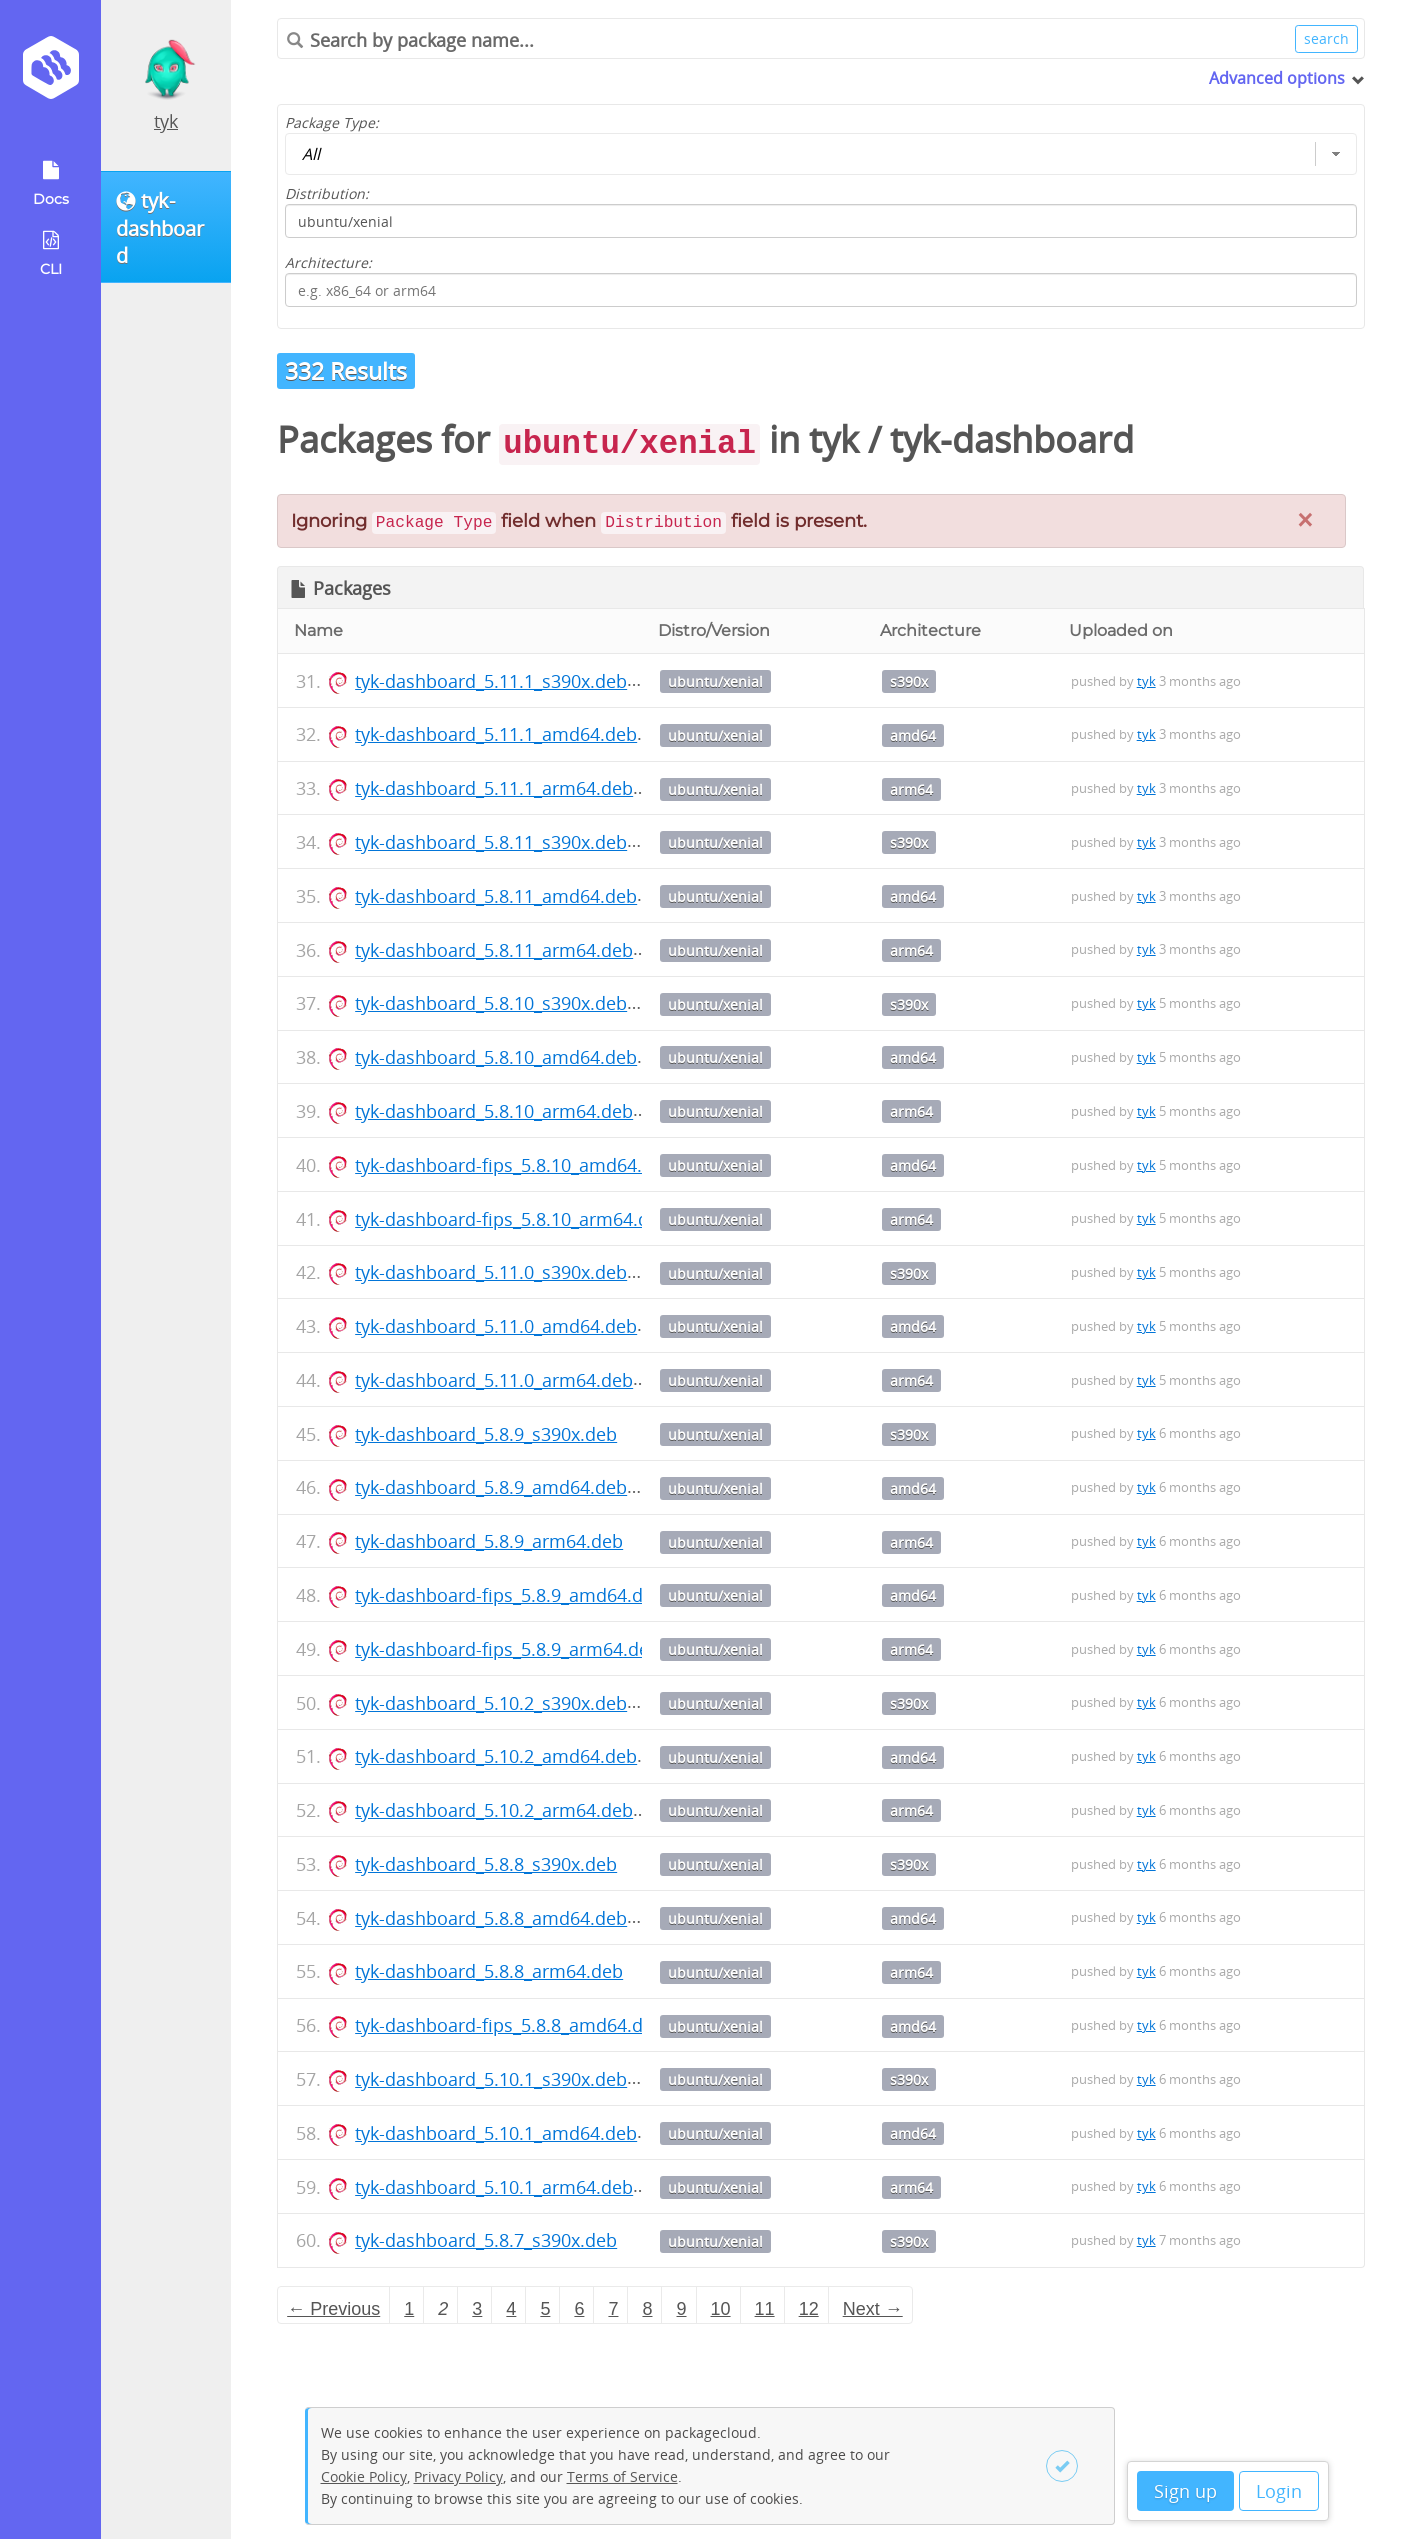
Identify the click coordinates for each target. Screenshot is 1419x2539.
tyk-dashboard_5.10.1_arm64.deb (494, 2187)
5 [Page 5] (545, 2309)
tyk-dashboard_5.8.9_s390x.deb (486, 1434)
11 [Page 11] (765, 2309)
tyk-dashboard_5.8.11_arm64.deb (494, 950)
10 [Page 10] (721, 2309)
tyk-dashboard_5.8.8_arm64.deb (489, 1971)
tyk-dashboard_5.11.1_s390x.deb (491, 681)
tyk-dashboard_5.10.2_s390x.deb (491, 1703)
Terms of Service (622, 2476)
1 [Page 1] (409, 2309)
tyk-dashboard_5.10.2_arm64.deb (494, 1810)
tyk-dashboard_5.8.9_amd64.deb (491, 1487)
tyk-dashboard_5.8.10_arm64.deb (494, 1111)
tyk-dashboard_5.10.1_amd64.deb (496, 2133)
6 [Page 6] (579, 2309)
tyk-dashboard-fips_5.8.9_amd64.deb (509, 1595)
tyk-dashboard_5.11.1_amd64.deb (496, 734)
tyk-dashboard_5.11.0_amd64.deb (496, 1326)
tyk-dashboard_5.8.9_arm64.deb (489, 1541)
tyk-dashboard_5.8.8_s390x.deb (486, 1864)
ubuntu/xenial (715, 681)
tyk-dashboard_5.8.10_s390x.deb (491, 1003)
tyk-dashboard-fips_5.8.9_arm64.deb (507, 1649)
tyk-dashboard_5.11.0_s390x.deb (491, 1272)
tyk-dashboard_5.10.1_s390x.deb (491, 2079)
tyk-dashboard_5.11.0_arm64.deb (494, 1380)
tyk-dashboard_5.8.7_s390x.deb (486, 2240)
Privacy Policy (458, 2476)
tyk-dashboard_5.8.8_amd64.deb (491, 1918)
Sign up (1185, 2491)
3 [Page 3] (477, 2309)
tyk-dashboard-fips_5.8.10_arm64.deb (512, 1219)
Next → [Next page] (873, 2309)
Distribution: (327, 193)
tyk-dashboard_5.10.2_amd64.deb (496, 1756)
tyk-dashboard (1012, 439)
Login (1279, 2491)
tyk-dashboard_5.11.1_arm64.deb (494, 788)
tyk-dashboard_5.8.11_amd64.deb (496, 896)
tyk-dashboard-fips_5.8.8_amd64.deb (509, 2025)
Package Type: (332, 122)
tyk (166, 121)
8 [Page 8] (647, 2309)
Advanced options (1277, 78)
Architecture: (328, 262)
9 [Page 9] (682, 2309)
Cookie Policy (364, 2476)
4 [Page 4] (511, 2309)
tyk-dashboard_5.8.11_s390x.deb (491, 842)
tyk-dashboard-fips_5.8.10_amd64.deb (514, 1165)
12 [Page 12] (809, 2309)
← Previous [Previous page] (333, 2309)
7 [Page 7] (613, 2309)
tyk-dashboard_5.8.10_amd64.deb (496, 1057)
